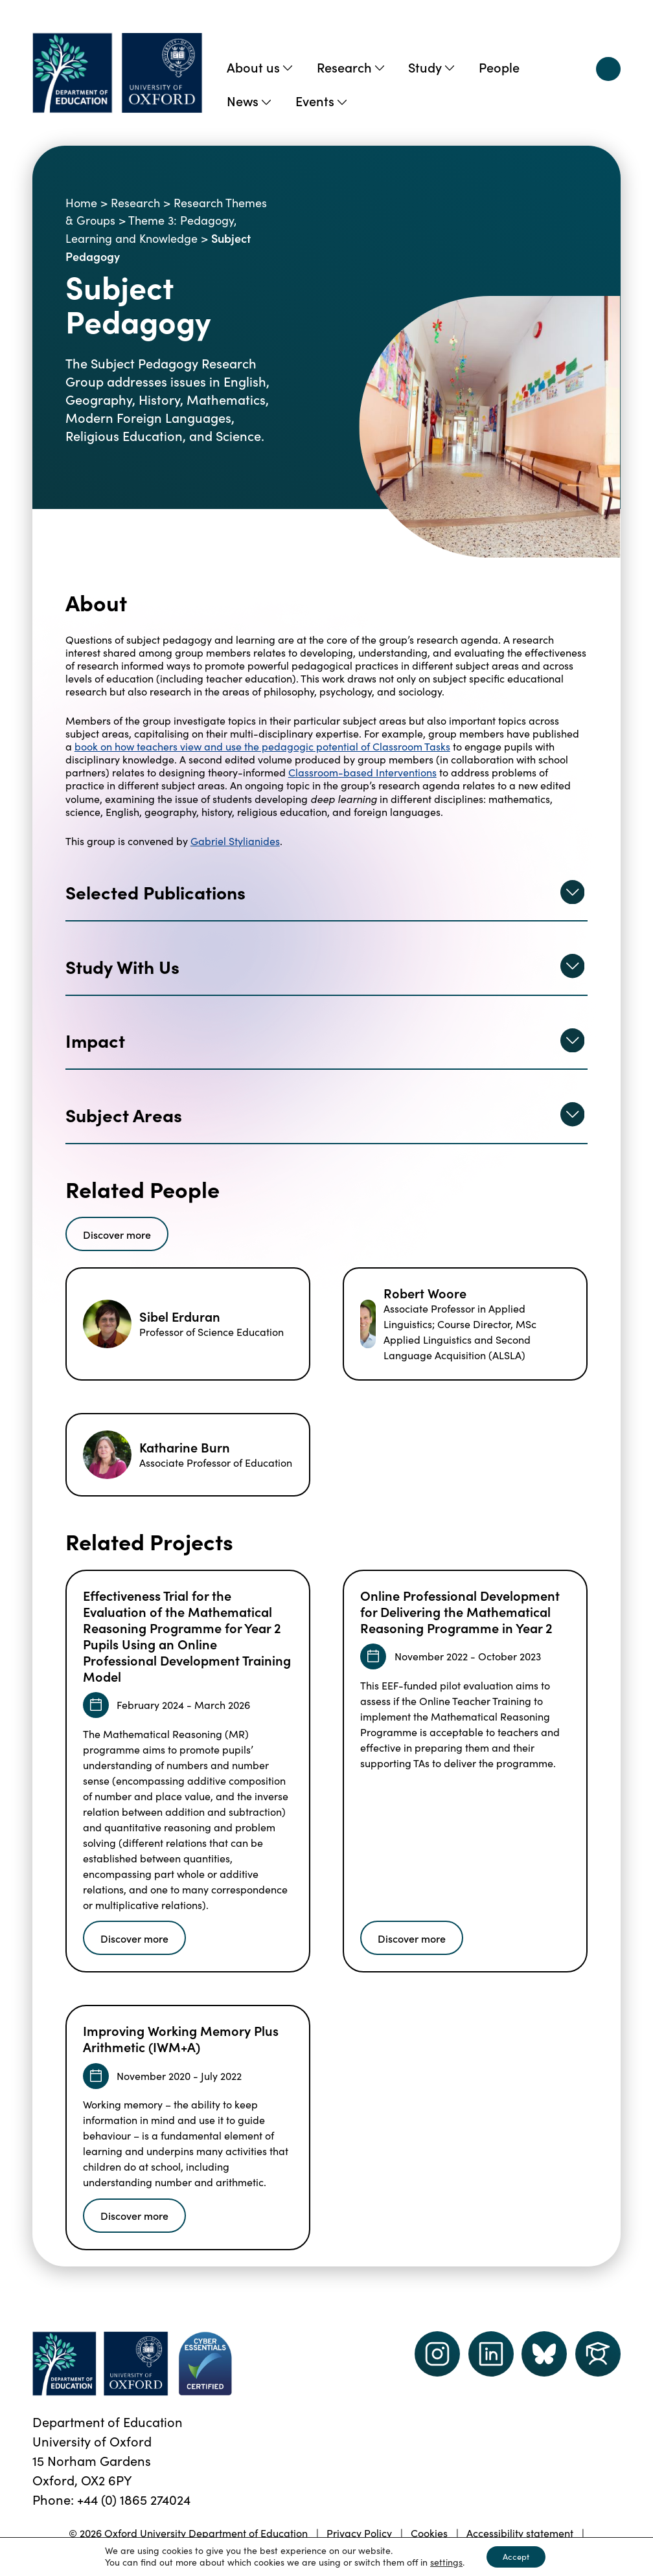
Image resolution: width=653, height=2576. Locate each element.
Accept (516, 2555)
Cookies (429, 2533)
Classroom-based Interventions (362, 772)
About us (259, 67)
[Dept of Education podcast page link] (544, 2354)
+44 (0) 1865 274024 (133, 2499)
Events (321, 100)
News (249, 100)
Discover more (117, 1234)
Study (431, 67)
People (499, 67)
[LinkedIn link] (491, 2354)
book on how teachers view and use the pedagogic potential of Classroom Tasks (262, 746)
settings (442, 2562)
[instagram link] (437, 2354)
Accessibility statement (519, 2533)
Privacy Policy (359, 2533)
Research (350, 67)
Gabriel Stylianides (235, 841)
